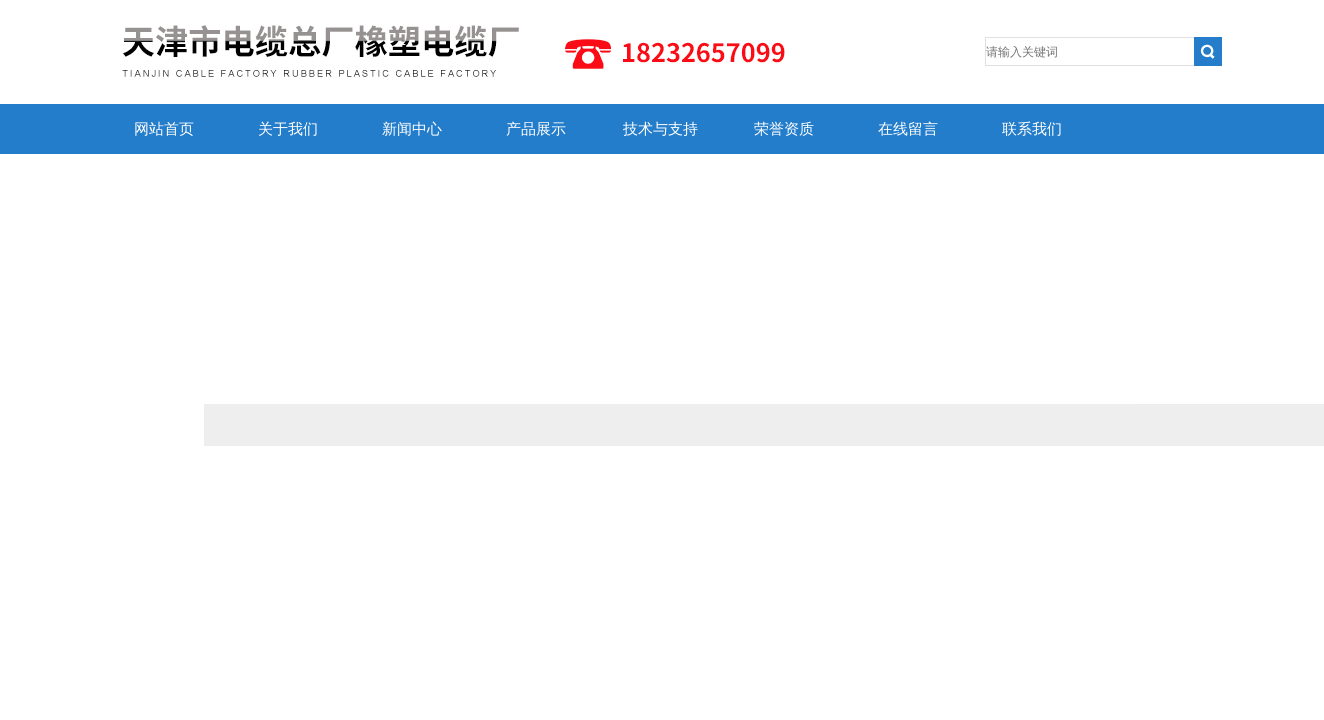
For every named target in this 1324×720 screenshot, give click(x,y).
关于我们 (288, 129)
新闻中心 (412, 129)
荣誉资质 (784, 129)
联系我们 (1032, 129)
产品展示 (536, 129)
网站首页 (164, 129)
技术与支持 (660, 129)
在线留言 (908, 129)
